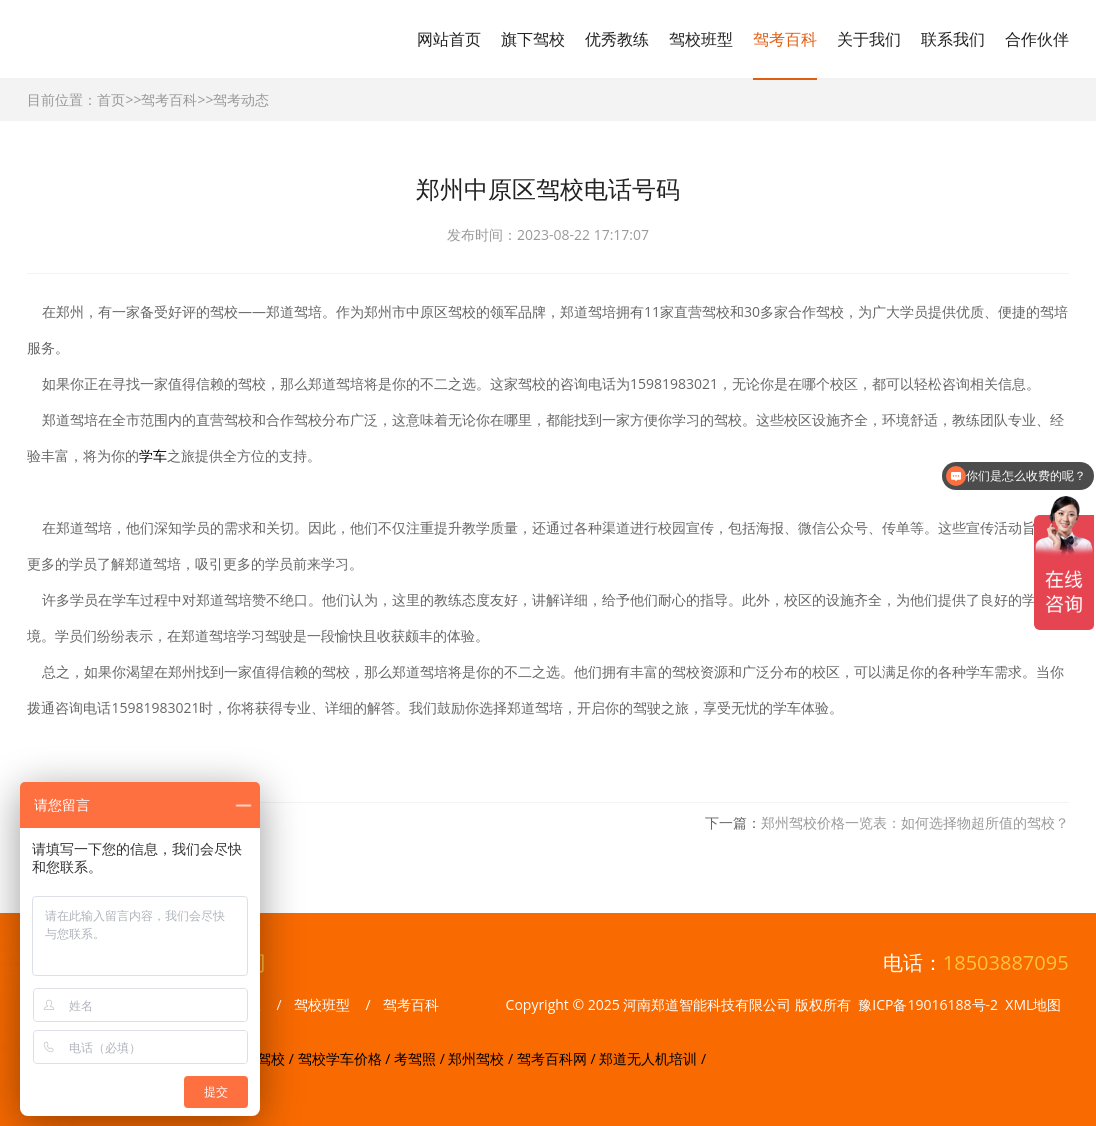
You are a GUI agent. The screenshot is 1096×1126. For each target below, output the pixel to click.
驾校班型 (701, 39)
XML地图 (1033, 1004)
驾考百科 (785, 39)
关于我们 (869, 39)
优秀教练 (617, 39)
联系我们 (953, 39)
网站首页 (449, 39)
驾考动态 (241, 99)
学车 (153, 455)
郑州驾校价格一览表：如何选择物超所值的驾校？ (915, 822)
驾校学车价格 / (346, 1058)
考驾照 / (421, 1058)
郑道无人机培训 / (652, 1058)
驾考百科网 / (558, 1058)
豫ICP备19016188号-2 (928, 1004)
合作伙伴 (1037, 39)
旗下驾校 (533, 39)
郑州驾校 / (482, 1058)
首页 (111, 99)
